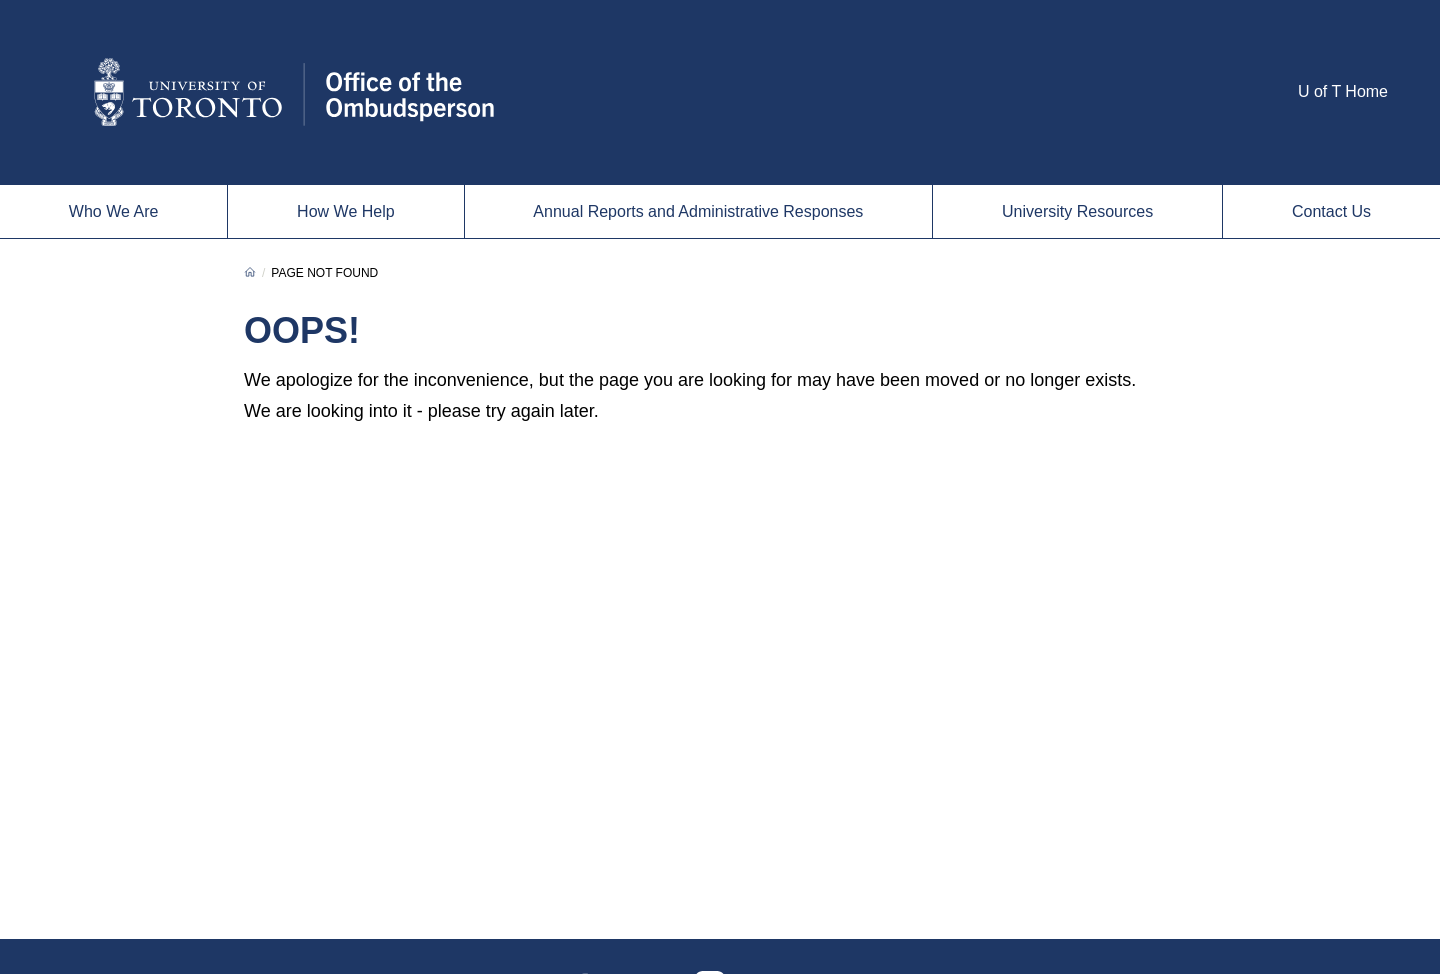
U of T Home (1343, 91)
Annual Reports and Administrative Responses (698, 211)
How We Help (346, 211)
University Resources (1077, 211)
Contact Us (1331, 211)
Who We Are (114, 211)
